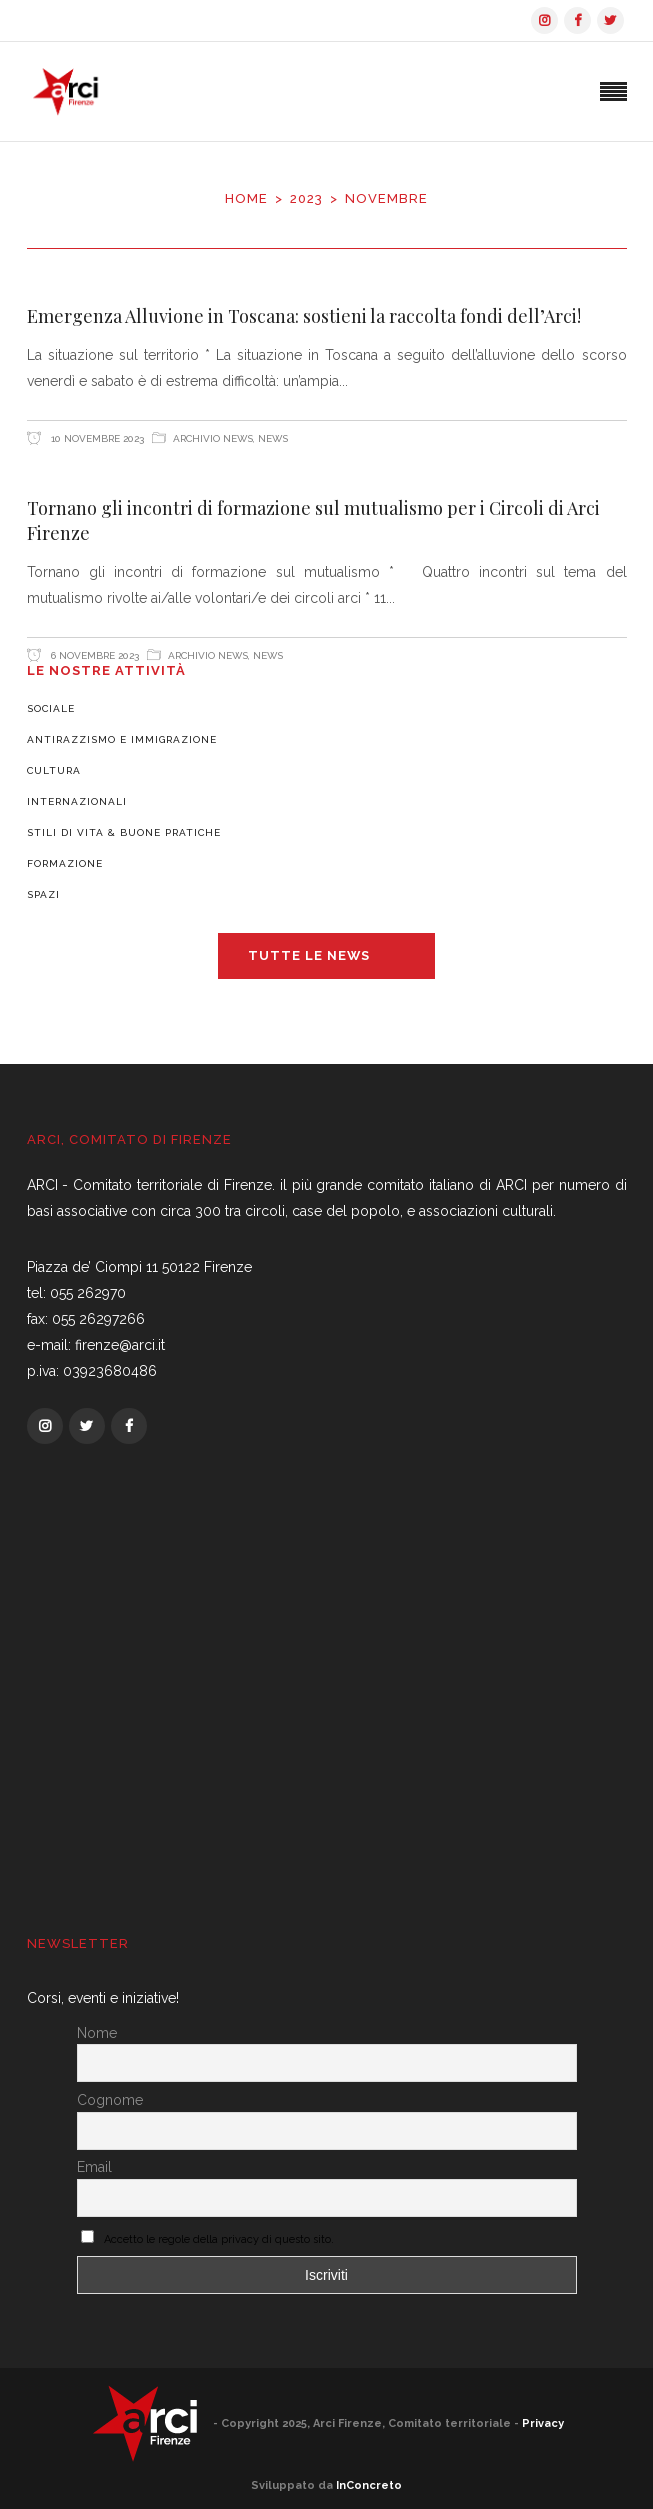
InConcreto (369, 2485)
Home (246, 198)
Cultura (54, 770)
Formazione (65, 863)
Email (94, 2167)
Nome (97, 2033)
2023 (306, 198)
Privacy (543, 2422)
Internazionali (77, 801)
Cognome (110, 2100)
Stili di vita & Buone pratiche (124, 832)
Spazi (43, 894)
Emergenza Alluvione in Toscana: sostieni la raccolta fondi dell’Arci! (304, 316)
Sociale (51, 708)
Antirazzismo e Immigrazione (122, 739)
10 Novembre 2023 (96, 438)
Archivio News (213, 438)
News (273, 438)
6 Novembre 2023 (93, 655)
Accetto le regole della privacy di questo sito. (219, 2239)
